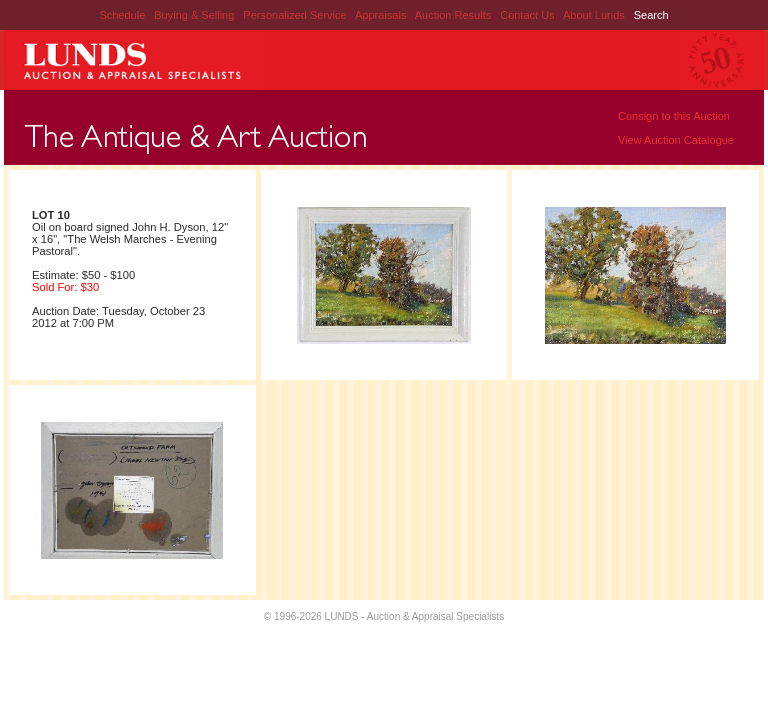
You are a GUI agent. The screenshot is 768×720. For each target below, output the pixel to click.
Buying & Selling (195, 15)
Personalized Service (296, 15)
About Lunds (595, 15)
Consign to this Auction (674, 116)
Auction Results (454, 15)
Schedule (122, 15)
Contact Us (527, 15)
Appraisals (382, 15)
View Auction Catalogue (676, 140)
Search (651, 15)
